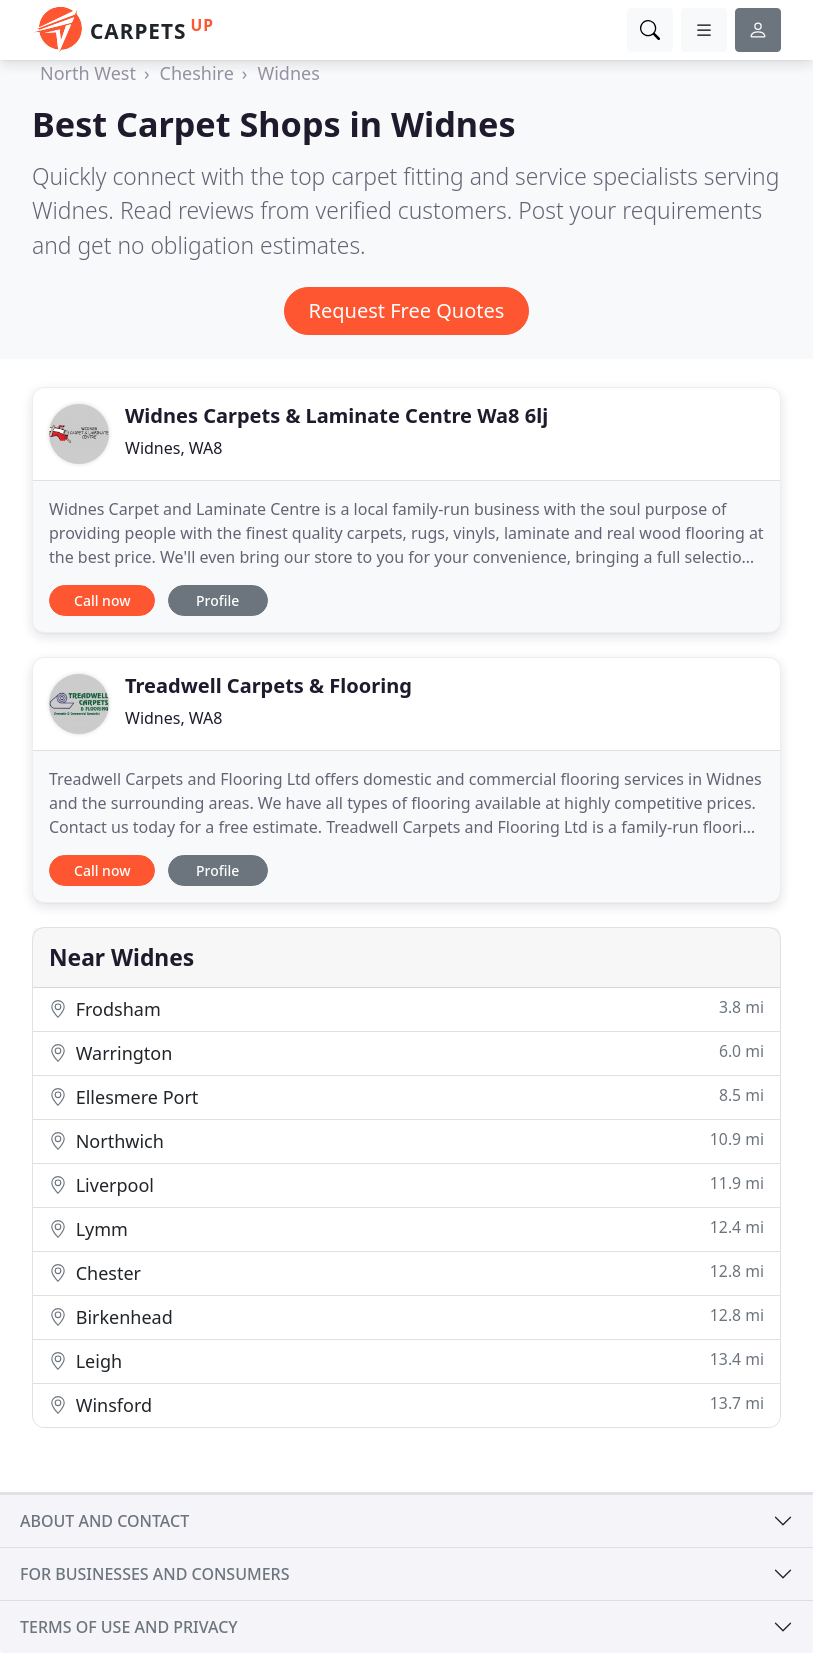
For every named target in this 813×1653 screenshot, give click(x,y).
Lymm (406, 1228)
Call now (102, 600)
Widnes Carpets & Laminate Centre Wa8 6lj (336, 415)
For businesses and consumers (154, 1574)
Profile (217, 600)
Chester (406, 1272)
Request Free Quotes (407, 310)
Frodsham (406, 1008)
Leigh (406, 1360)
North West (88, 73)
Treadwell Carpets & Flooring (268, 685)
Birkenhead (406, 1316)
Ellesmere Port (406, 1096)
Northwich (406, 1140)
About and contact (104, 1521)
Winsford (406, 1404)
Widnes (288, 73)
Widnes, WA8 (174, 448)
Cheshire (197, 73)
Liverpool (406, 1184)
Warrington (406, 1052)
